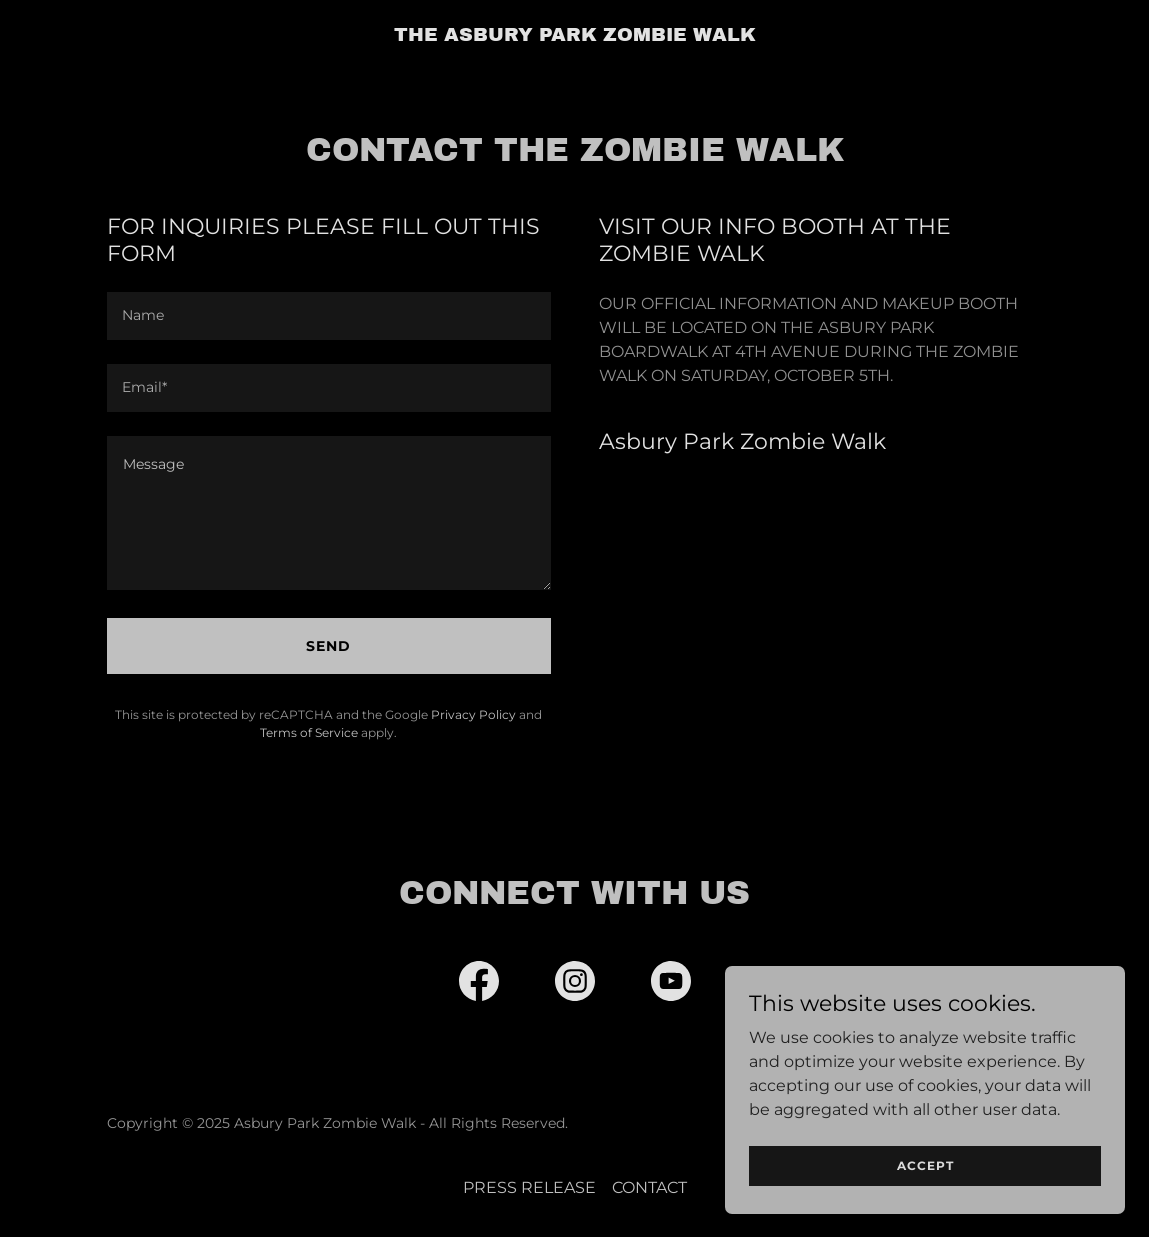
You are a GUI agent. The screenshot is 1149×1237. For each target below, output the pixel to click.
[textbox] (329, 316)
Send (328, 646)
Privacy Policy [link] (473, 714)
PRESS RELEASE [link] (529, 1187)
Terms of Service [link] (309, 732)
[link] (575, 35)
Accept (925, 1165)
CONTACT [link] (649, 1187)
